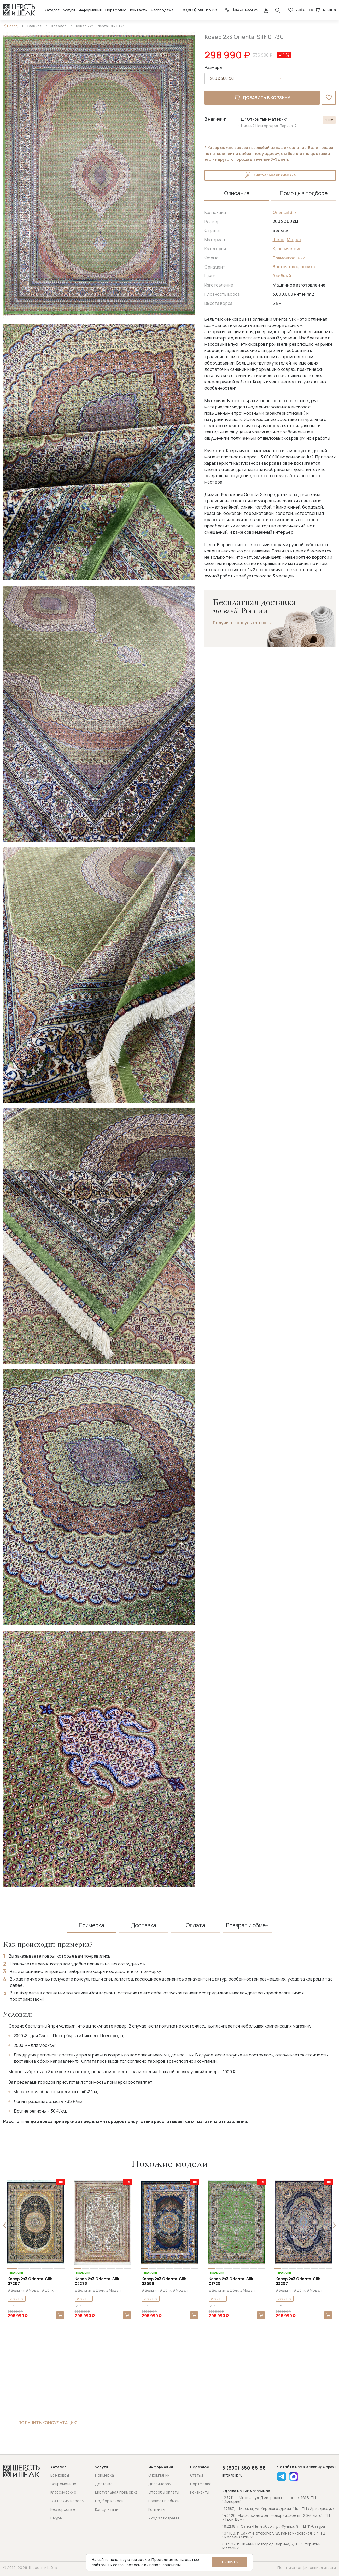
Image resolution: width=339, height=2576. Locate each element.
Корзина (325, 10)
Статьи (196, 2475)
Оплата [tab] (195, 1925)
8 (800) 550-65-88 (200, 10)
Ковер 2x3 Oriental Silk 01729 (231, 2281)
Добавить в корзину (262, 97)
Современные (63, 2483)
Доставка (104, 2483)
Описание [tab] (236, 193)
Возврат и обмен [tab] (247, 1925)
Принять (230, 2562)
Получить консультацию (239, 622)
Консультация (107, 2509)
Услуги (69, 10)
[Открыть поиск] (277, 10)
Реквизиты (199, 2492)
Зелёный (282, 276)
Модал (294, 239)
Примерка (104, 2475)
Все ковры (59, 2475)
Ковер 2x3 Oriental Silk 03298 (97, 2281)
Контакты (138, 10)
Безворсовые (62, 2509)
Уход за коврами (163, 2517)
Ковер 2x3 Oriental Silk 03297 (298, 2281)
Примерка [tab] (91, 1925)
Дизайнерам (160, 2483)
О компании (159, 2475)
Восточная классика (294, 267)
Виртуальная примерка (270, 175)
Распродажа (162, 10)
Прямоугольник (289, 258)
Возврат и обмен (163, 2500)
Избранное (300, 10)
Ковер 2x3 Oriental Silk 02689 (164, 2281)
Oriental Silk (285, 212)
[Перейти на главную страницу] (19, 10)
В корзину (60, 2315)
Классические (287, 249)
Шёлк (278, 239)
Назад (12, 26)
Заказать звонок (241, 10)
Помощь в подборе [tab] (304, 193)
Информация (90, 10)
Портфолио (115, 10)
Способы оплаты (163, 2492)
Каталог (52, 10)
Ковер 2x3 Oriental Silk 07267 (30, 2281)
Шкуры (56, 2517)
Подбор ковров (109, 2500)
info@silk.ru (232, 2475)
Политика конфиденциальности (306, 2567)
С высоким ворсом (67, 2500)
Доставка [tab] (143, 1925)
